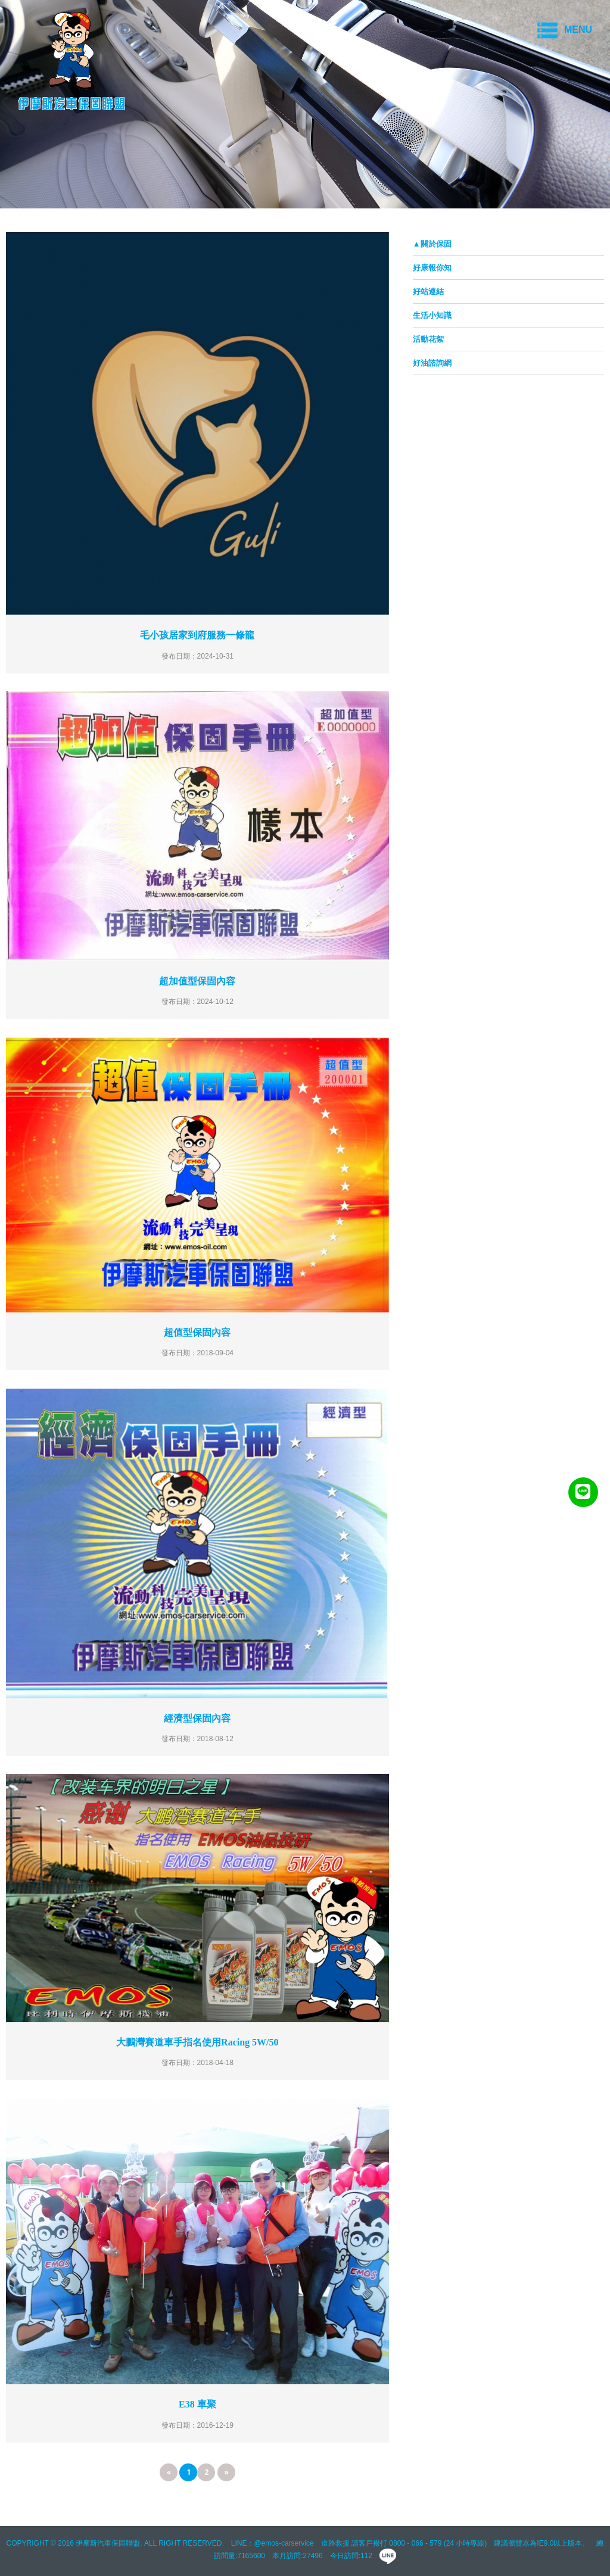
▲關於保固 (432, 243)
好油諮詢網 (432, 362)
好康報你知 (432, 267)
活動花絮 (428, 339)
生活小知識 (432, 315)
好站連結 (428, 291)
